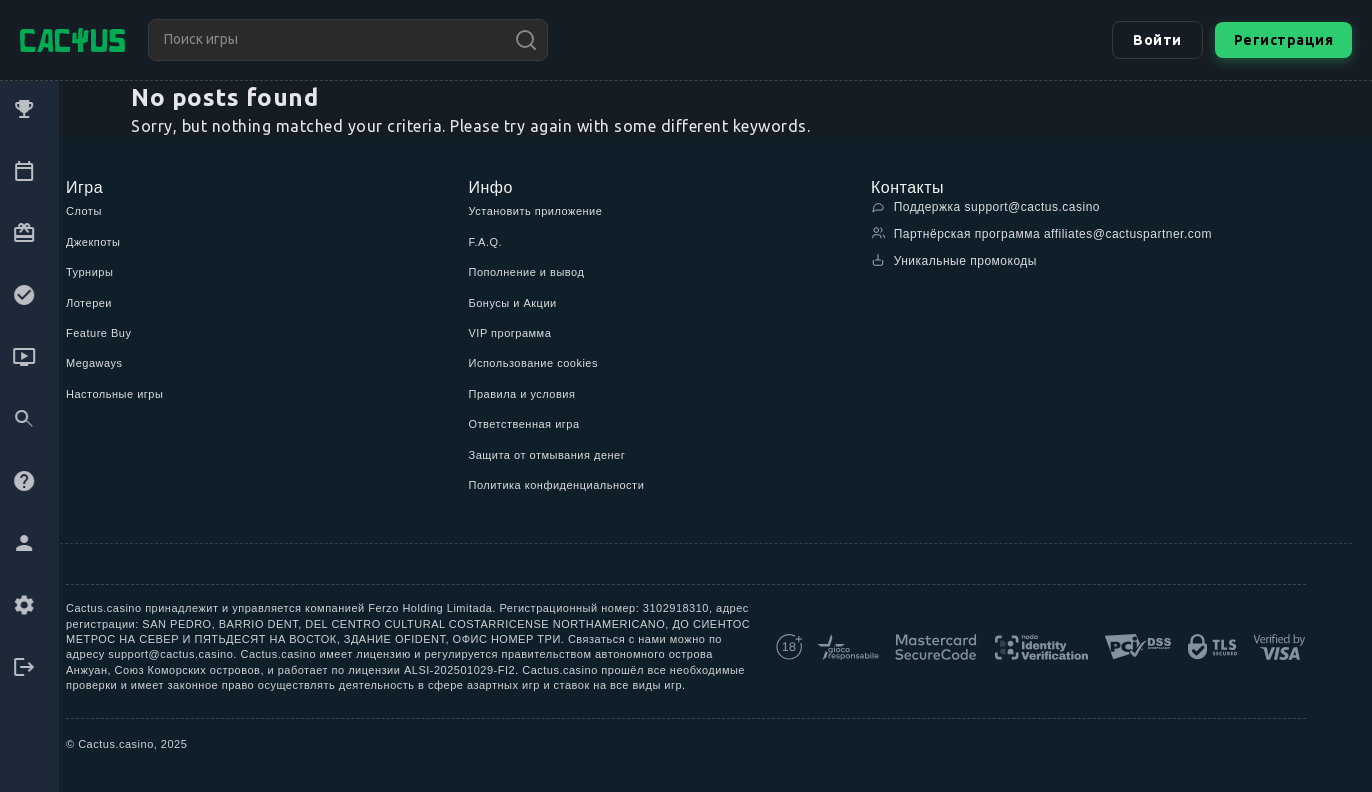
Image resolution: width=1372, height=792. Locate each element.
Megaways (94, 363)
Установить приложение (536, 211)
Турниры (89, 272)
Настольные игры (114, 394)
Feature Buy (98, 333)
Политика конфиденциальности (557, 485)
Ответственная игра (524, 424)
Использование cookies (533, 363)
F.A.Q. (486, 242)
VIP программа (510, 333)
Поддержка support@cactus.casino (985, 206)
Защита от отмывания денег (547, 455)
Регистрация (1283, 40)
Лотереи (89, 303)
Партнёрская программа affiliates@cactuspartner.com (1041, 233)
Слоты (84, 211)
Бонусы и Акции (513, 303)
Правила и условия (522, 394)
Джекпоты (93, 242)
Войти (1155, 40)
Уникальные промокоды (954, 260)
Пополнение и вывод (527, 272)
